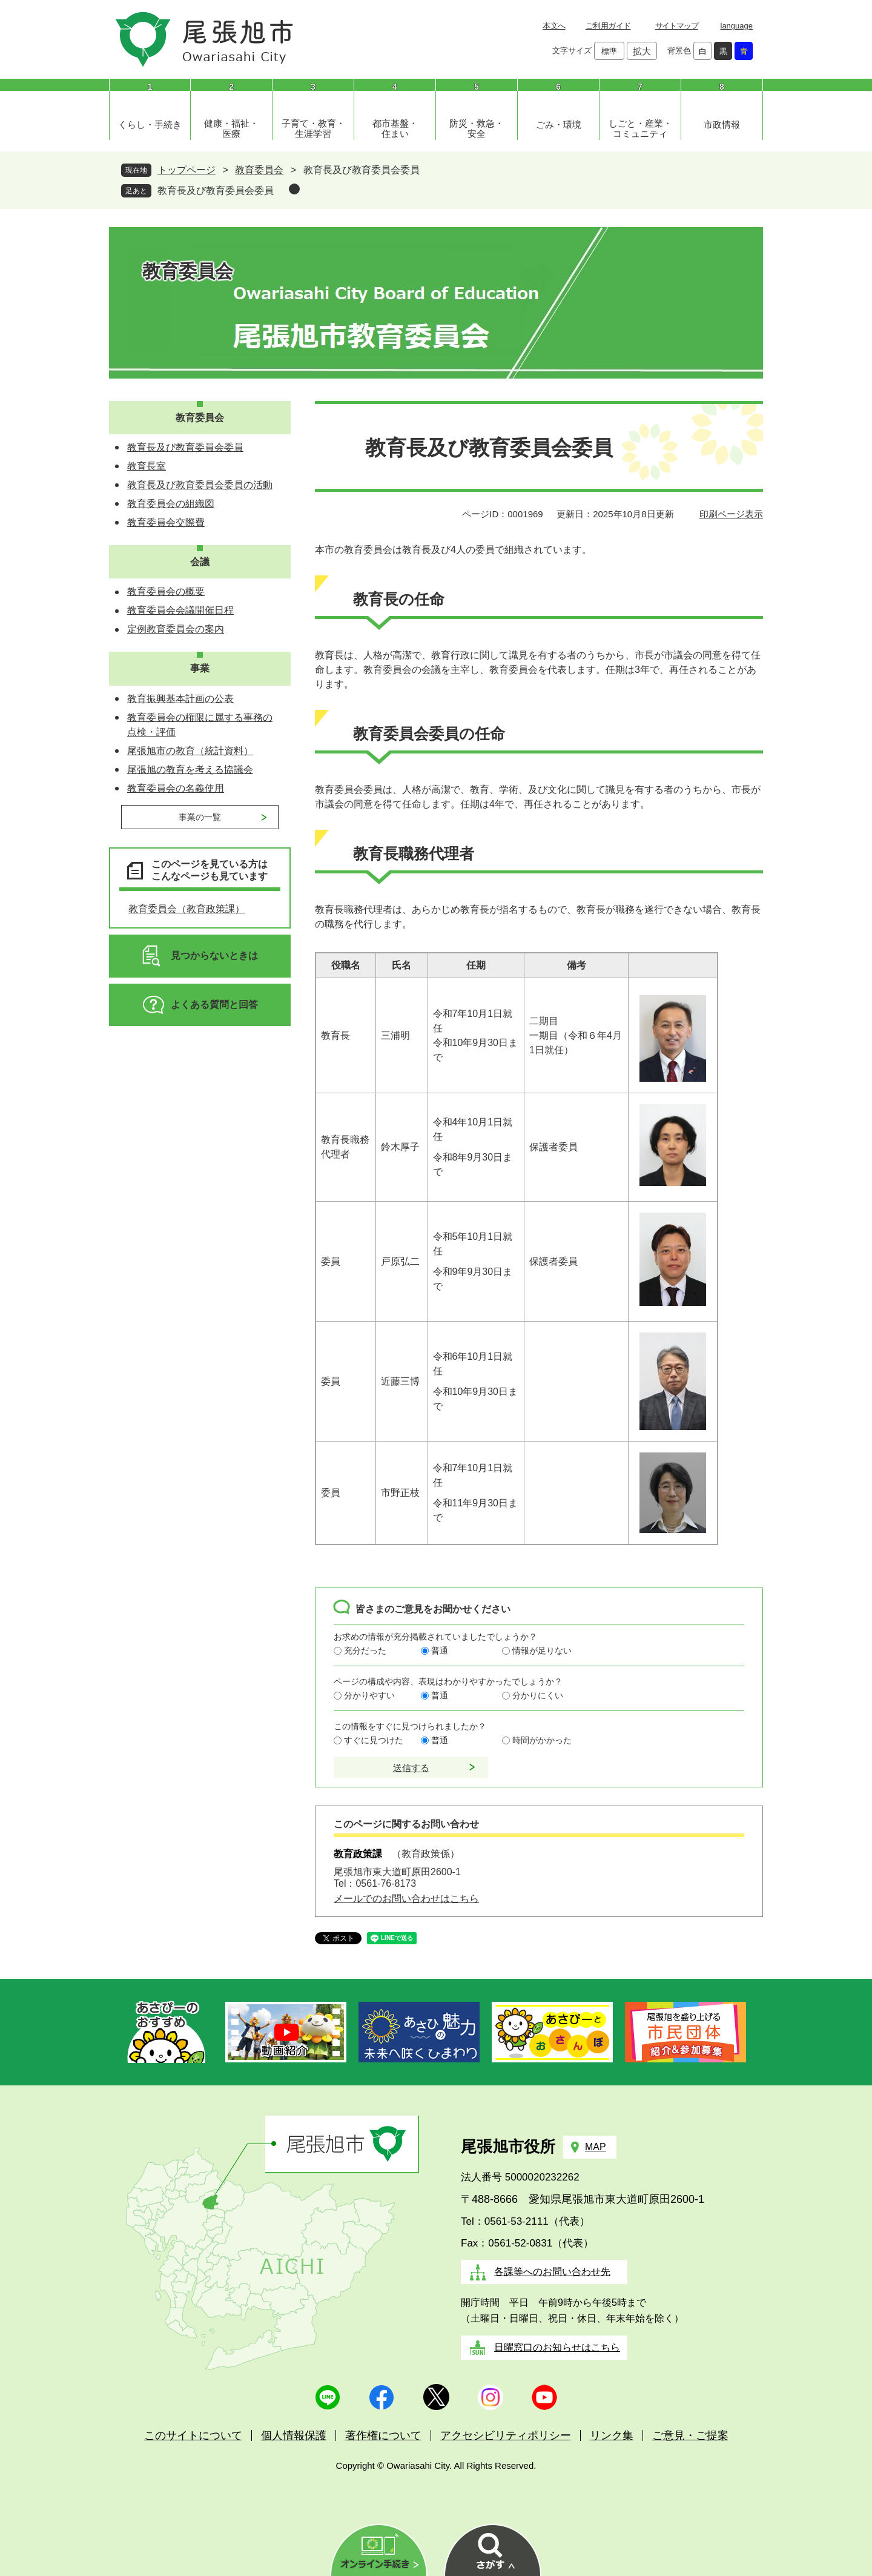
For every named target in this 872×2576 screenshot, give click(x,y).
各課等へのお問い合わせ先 (552, 2271)
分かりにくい (537, 1695)
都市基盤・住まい (395, 128)
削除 (294, 189)
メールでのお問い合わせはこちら (406, 1898)
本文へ (554, 25)
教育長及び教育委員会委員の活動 (199, 485)
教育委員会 (259, 170)
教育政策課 (358, 1854)
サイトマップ (676, 25)
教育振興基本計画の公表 (180, 699)
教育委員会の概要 (166, 591)
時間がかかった (542, 1740)
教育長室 (146, 466)
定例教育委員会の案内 (175, 629)
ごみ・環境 (558, 124)
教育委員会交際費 (166, 522)
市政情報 (722, 124)
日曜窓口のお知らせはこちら (557, 2347)
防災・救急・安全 (476, 128)
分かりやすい (369, 1695)
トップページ (186, 170)
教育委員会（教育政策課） (186, 909)
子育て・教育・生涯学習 (313, 128)
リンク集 (611, 2435)
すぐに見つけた (373, 1740)
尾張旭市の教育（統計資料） (190, 751)
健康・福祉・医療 (231, 128)
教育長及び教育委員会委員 (215, 190)
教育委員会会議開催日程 (180, 610)
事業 (200, 668)
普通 (439, 1650)
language (737, 25)
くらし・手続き (150, 124)
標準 (609, 51)
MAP (595, 2147)
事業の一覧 (200, 817)
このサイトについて (193, 2435)
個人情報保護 (293, 2435)
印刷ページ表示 (731, 514)
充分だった (365, 1650)
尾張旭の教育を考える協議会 (190, 769)
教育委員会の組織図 (170, 503)
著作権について (383, 2435)
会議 (200, 562)
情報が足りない (542, 1650)
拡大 (642, 51)
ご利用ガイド (608, 25)
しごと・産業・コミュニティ (640, 128)
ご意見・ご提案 (690, 2435)
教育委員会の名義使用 (175, 788)
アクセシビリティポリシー (505, 2435)
